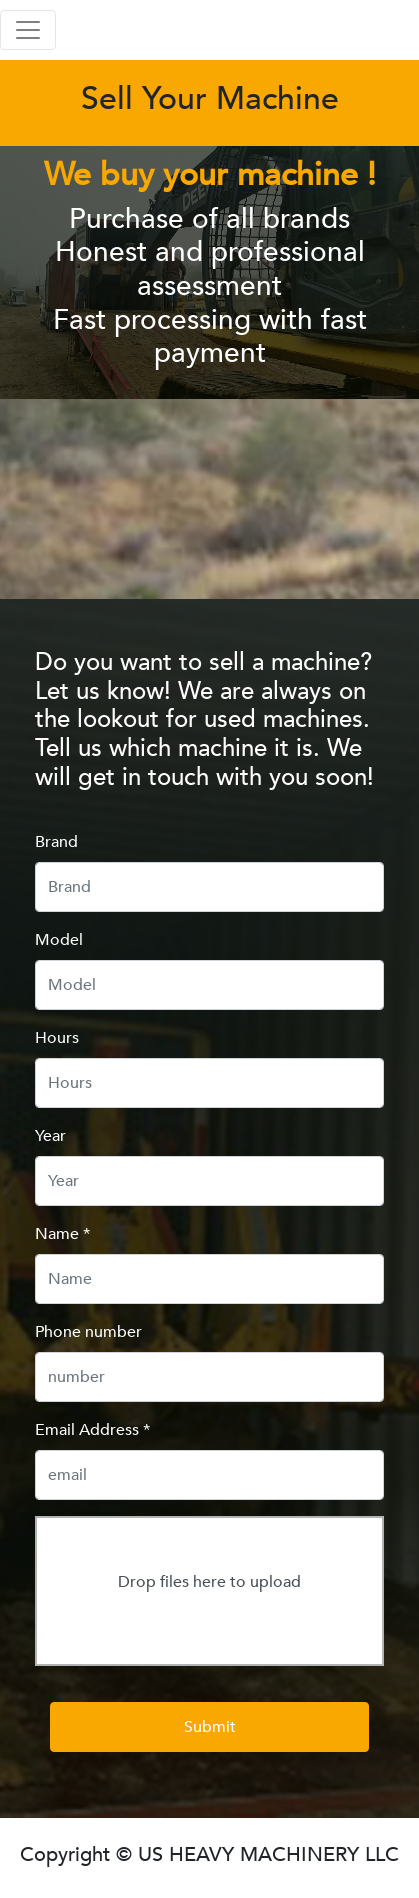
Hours (57, 1038)
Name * (62, 1234)
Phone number (88, 1332)
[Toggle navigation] (28, 30)
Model (59, 940)
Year (50, 1136)
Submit (210, 1727)
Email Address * (92, 1430)
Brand (56, 842)
